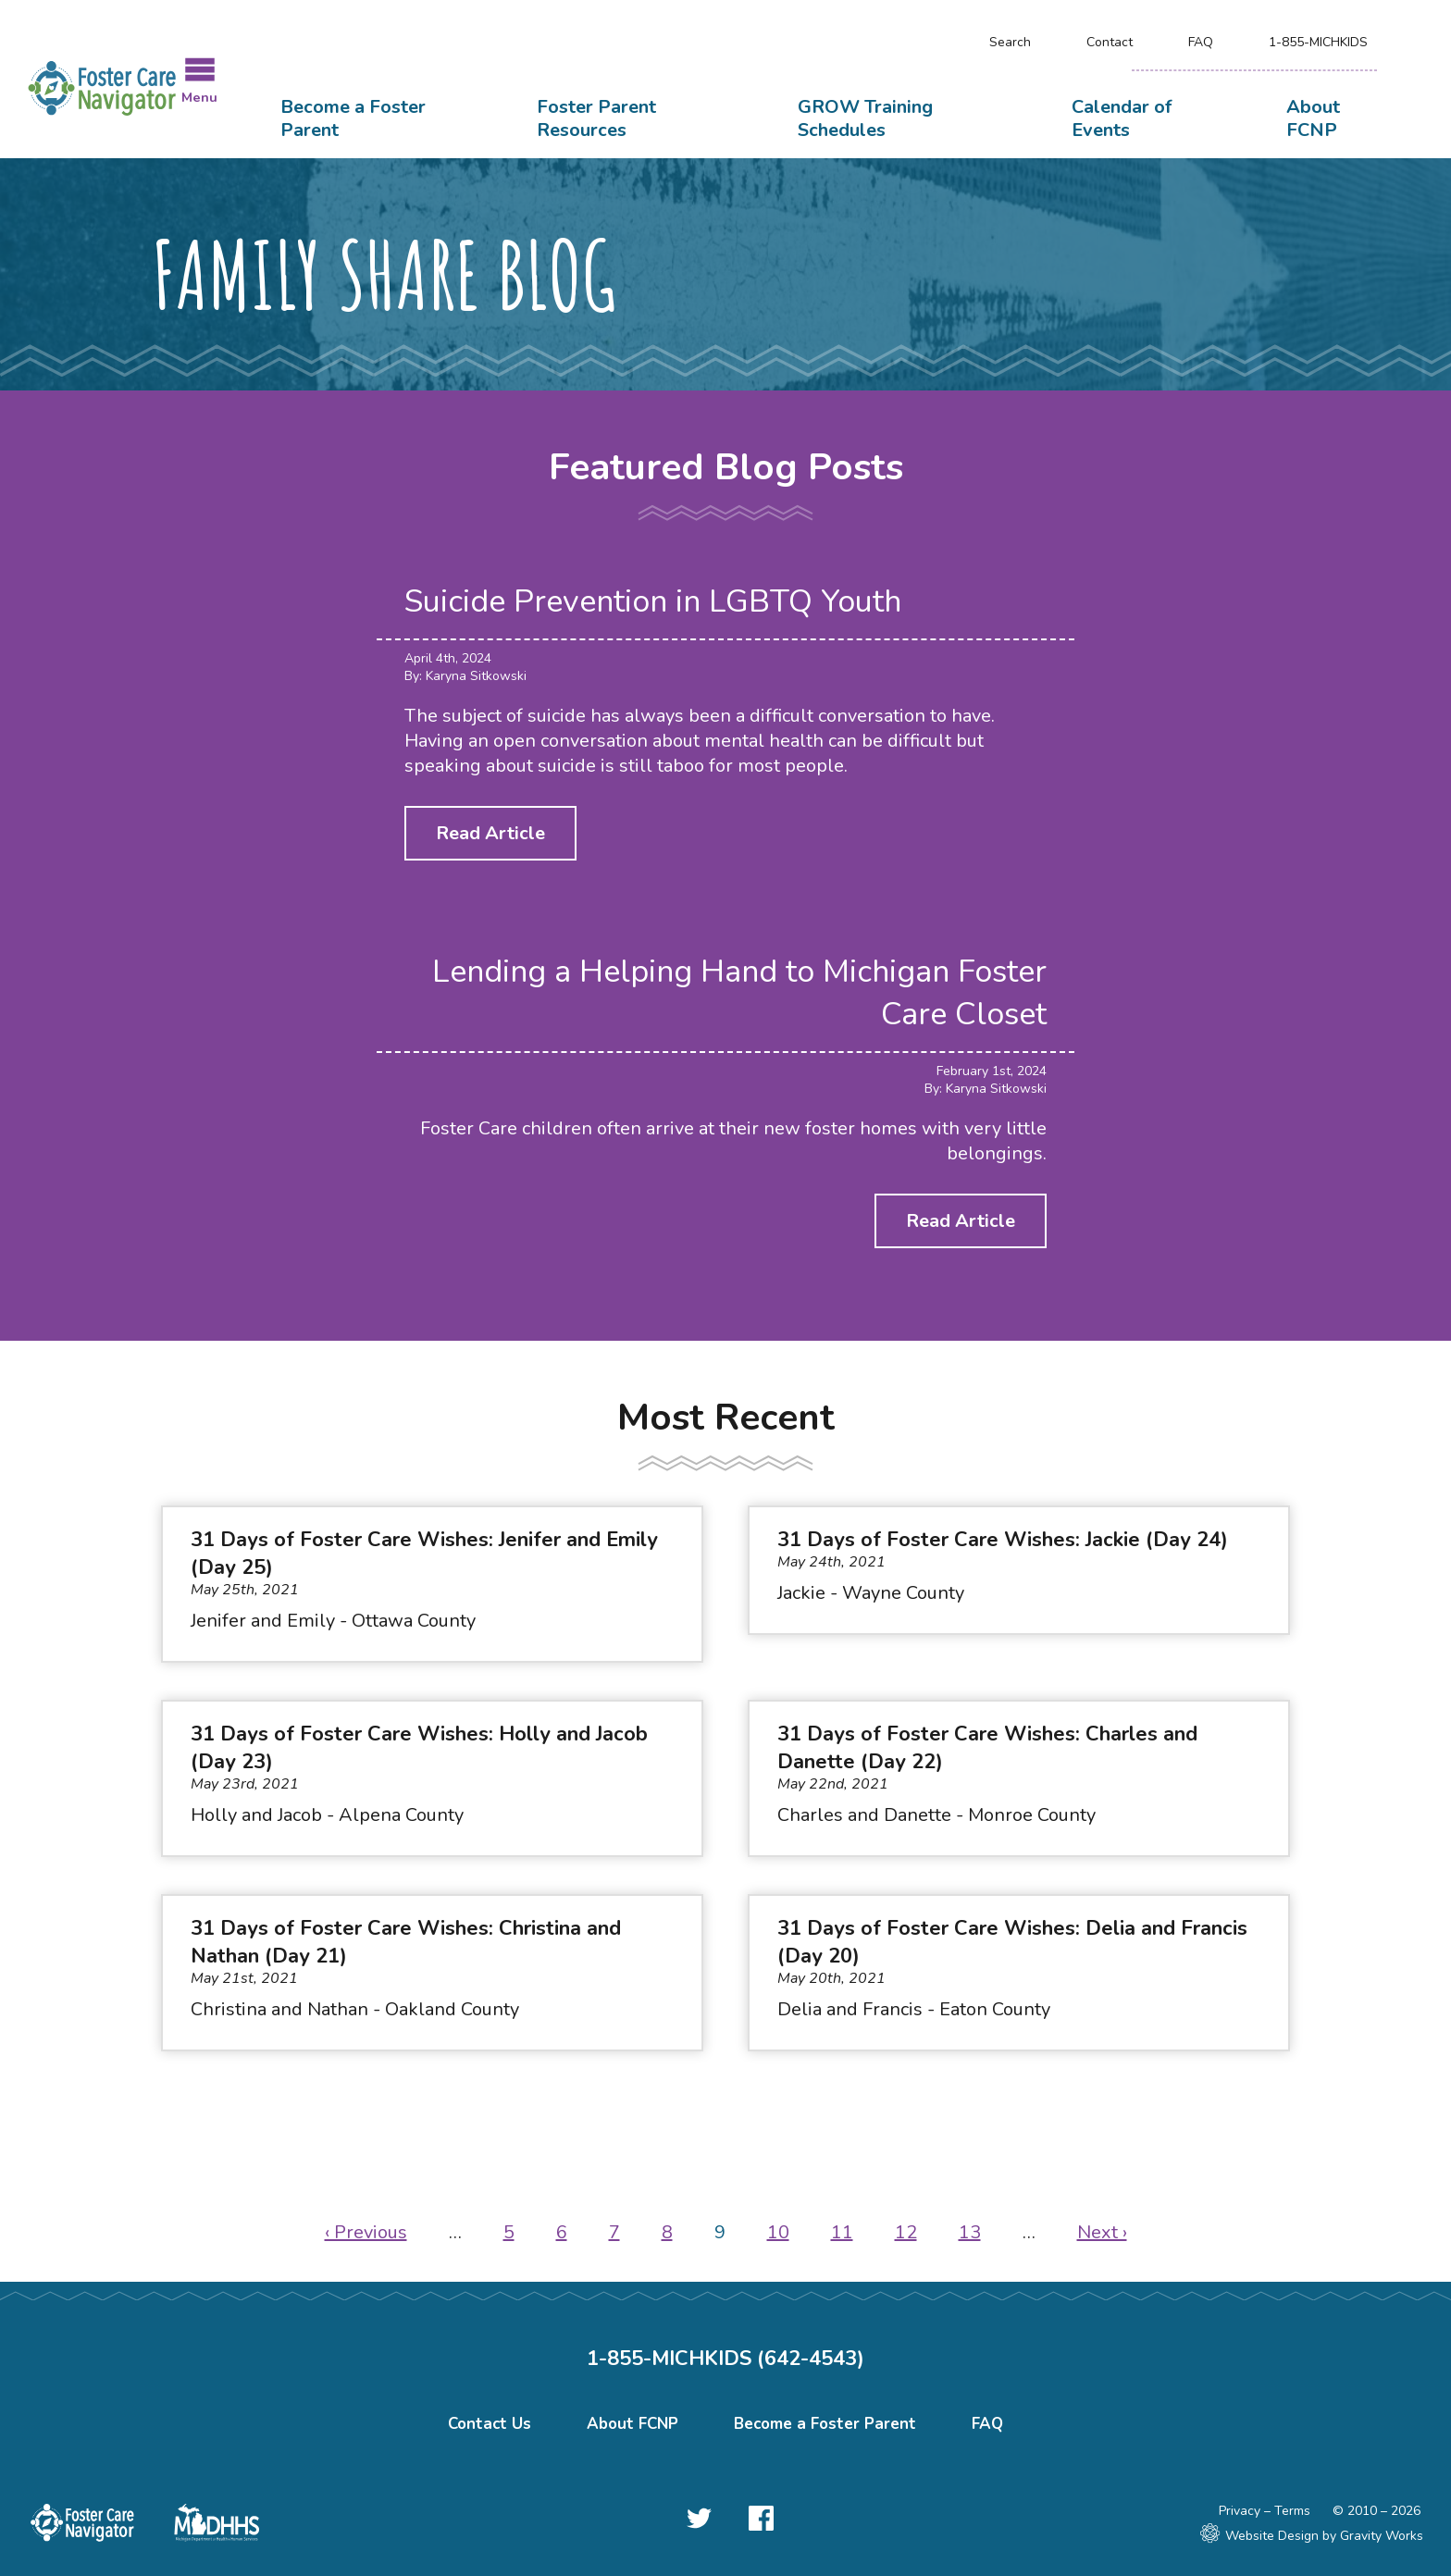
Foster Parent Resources (596, 118)
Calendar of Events (1122, 118)
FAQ (1200, 42)
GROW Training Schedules (865, 118)
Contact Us (489, 2423)
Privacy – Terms (1264, 2511)
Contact (1109, 42)
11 (842, 2232)
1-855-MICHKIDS (1318, 42)
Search (1010, 42)
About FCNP (1313, 118)
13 (970, 2232)
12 (906, 2232)
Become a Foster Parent (353, 118)
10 (778, 2232)
